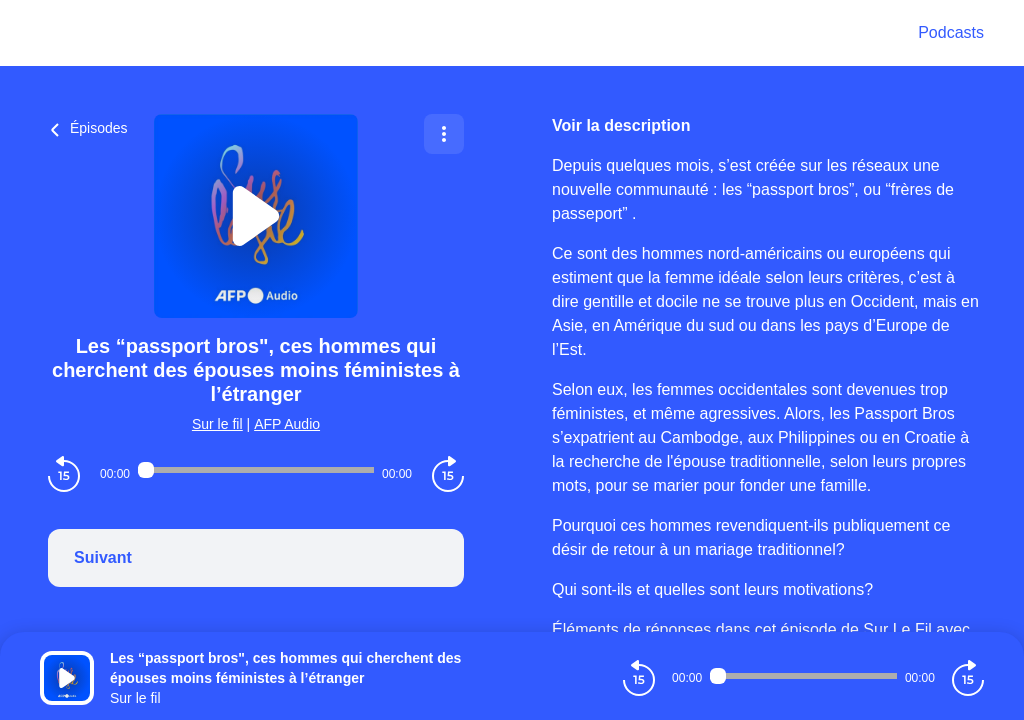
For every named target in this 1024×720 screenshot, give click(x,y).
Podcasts (951, 32)
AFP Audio (287, 424)
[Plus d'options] (444, 134)
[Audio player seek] (256, 470)
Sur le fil (217, 424)
